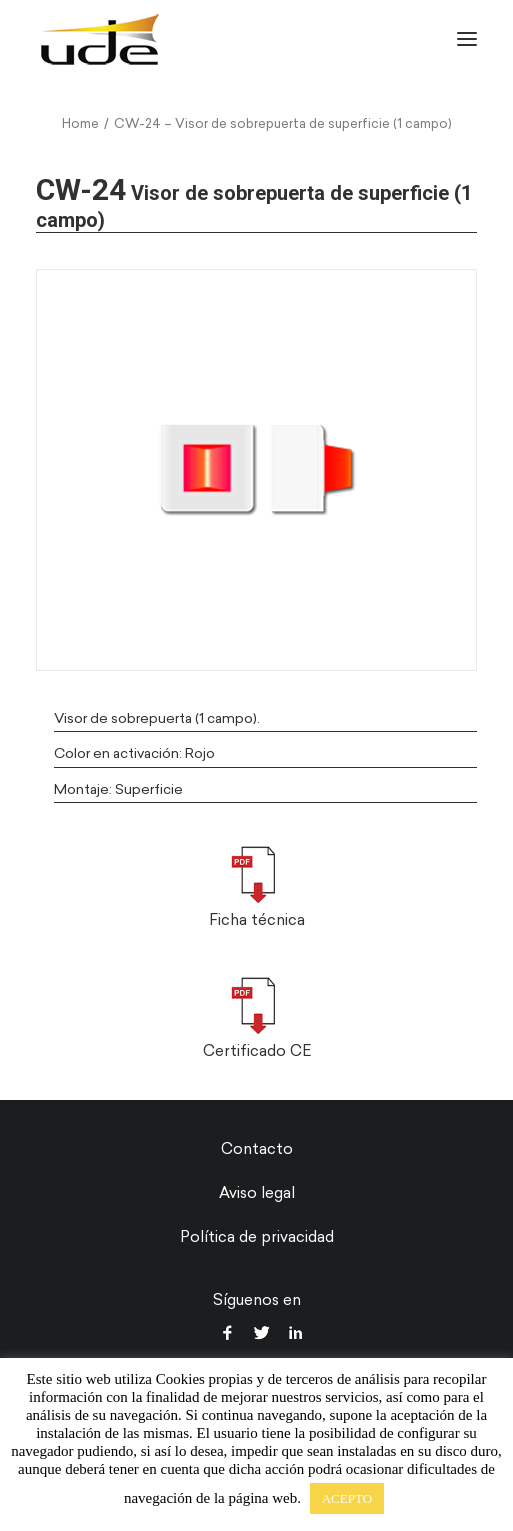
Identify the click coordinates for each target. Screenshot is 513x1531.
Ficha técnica (257, 920)
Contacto (257, 1149)
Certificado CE (257, 1051)
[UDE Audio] (99, 39)
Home (80, 123)
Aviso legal (257, 1193)
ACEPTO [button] (347, 1498)
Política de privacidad (257, 1237)
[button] (467, 39)
